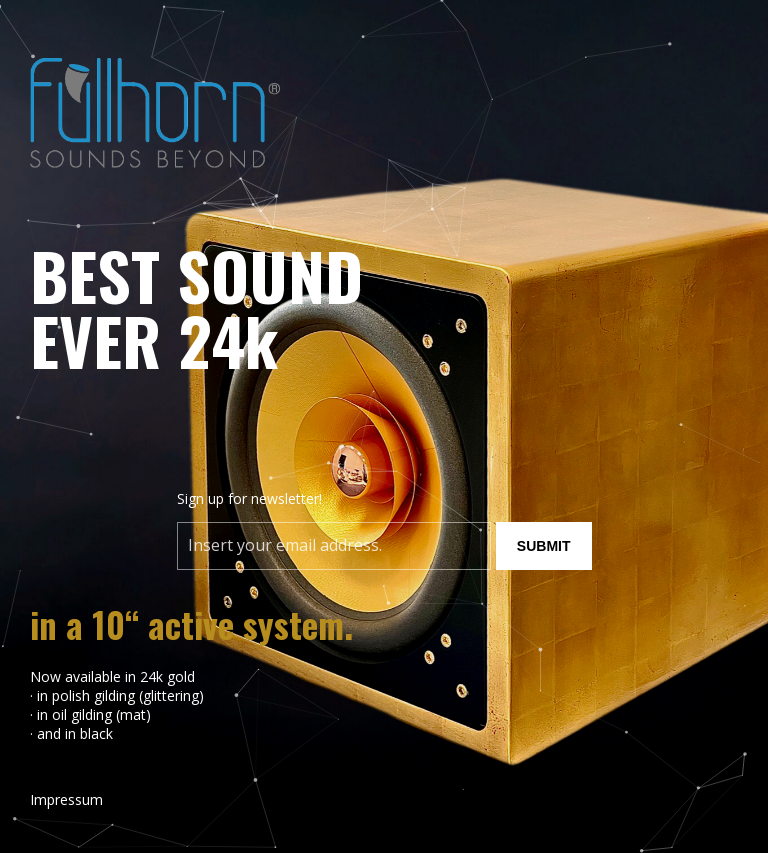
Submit (544, 546)
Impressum (66, 799)
